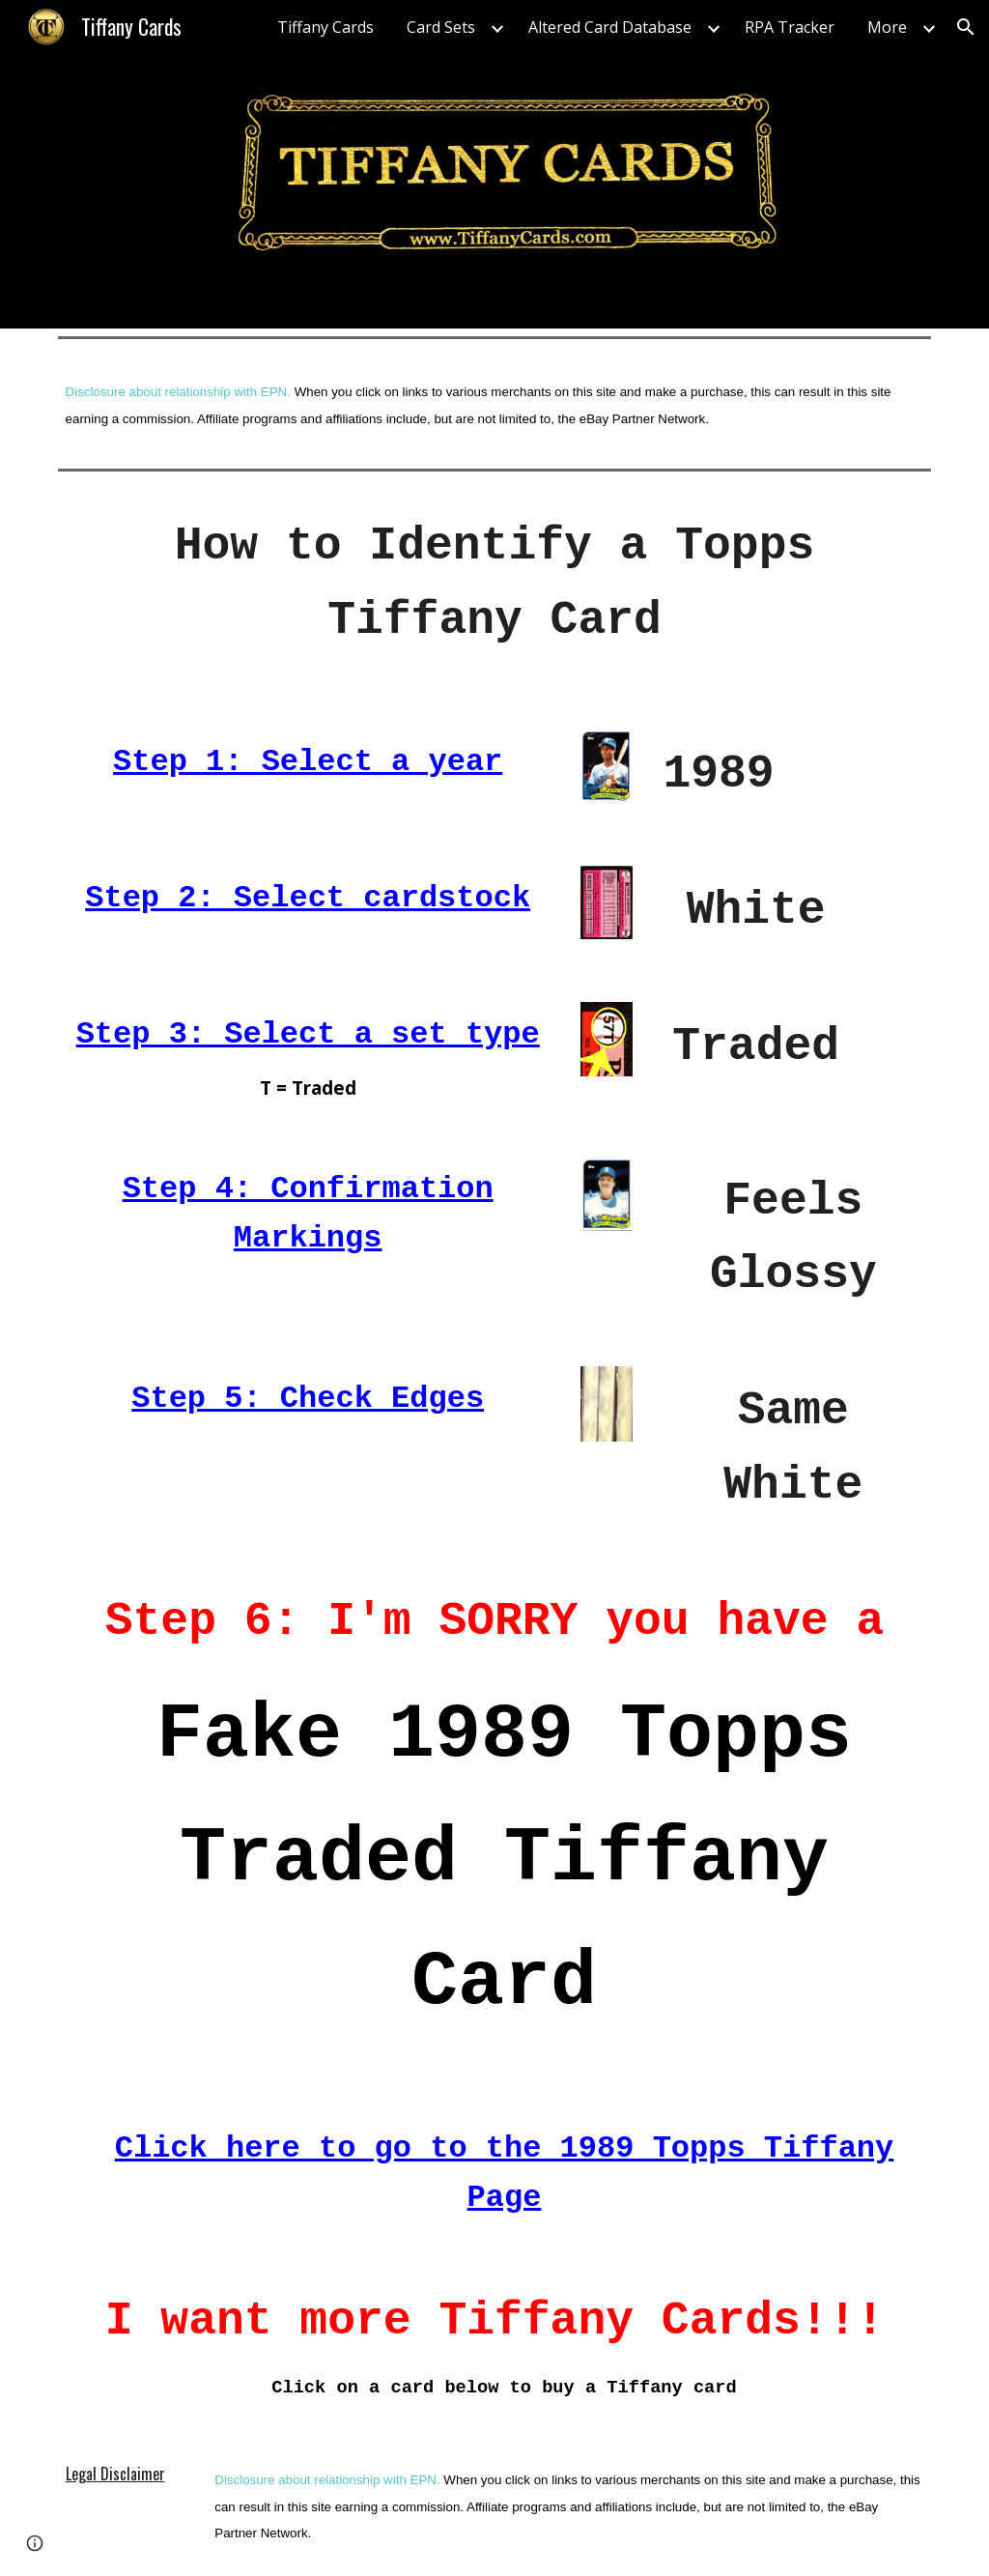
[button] (966, 27)
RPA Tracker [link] (789, 27)
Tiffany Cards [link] (325, 27)
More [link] (887, 27)
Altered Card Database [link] (610, 27)
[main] (495, 403)
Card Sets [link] (441, 27)
